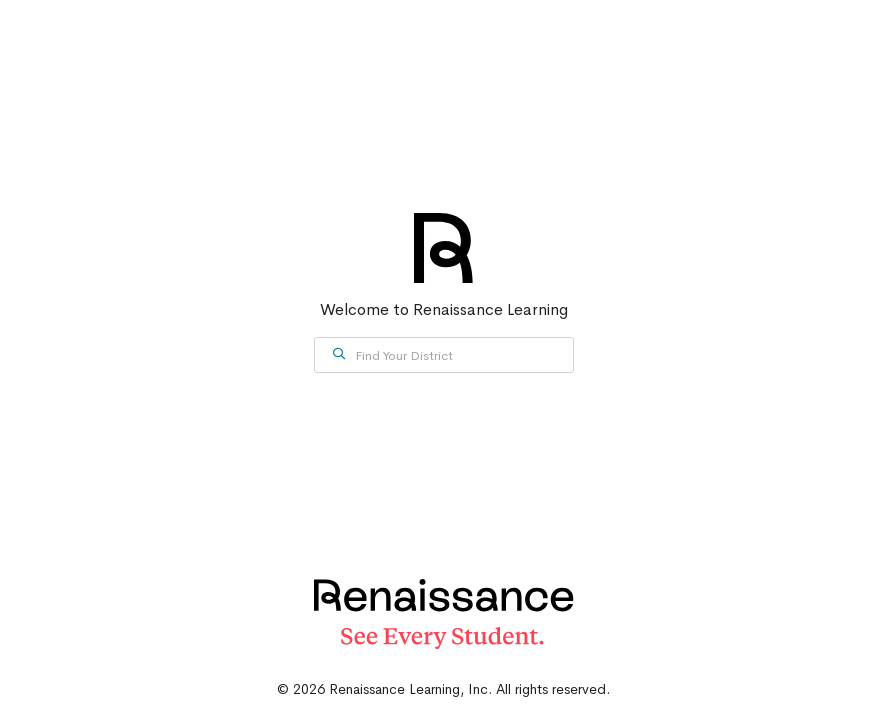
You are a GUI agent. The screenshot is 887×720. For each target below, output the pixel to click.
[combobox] (444, 355)
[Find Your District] (444, 355)
